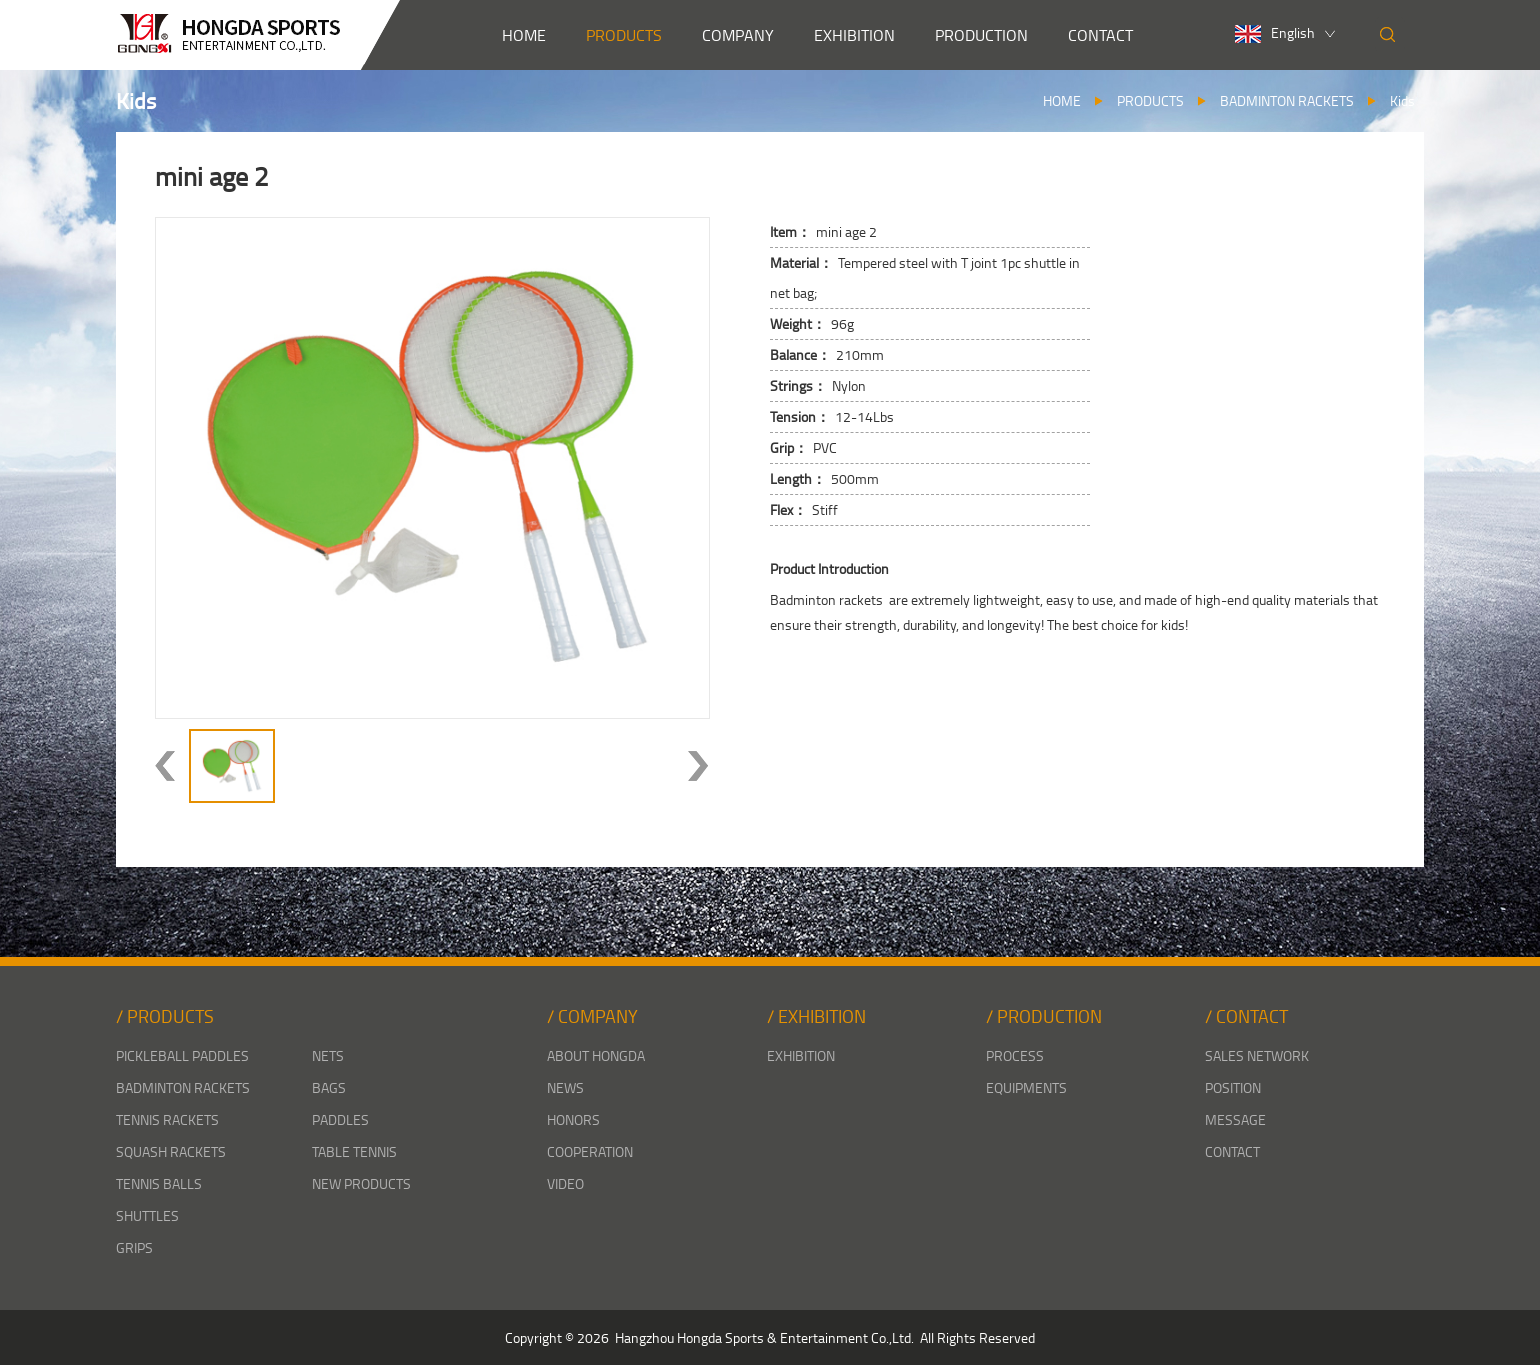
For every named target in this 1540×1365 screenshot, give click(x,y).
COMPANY (738, 35)
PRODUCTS (624, 35)
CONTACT (1100, 35)
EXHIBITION (854, 35)
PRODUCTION (981, 35)
